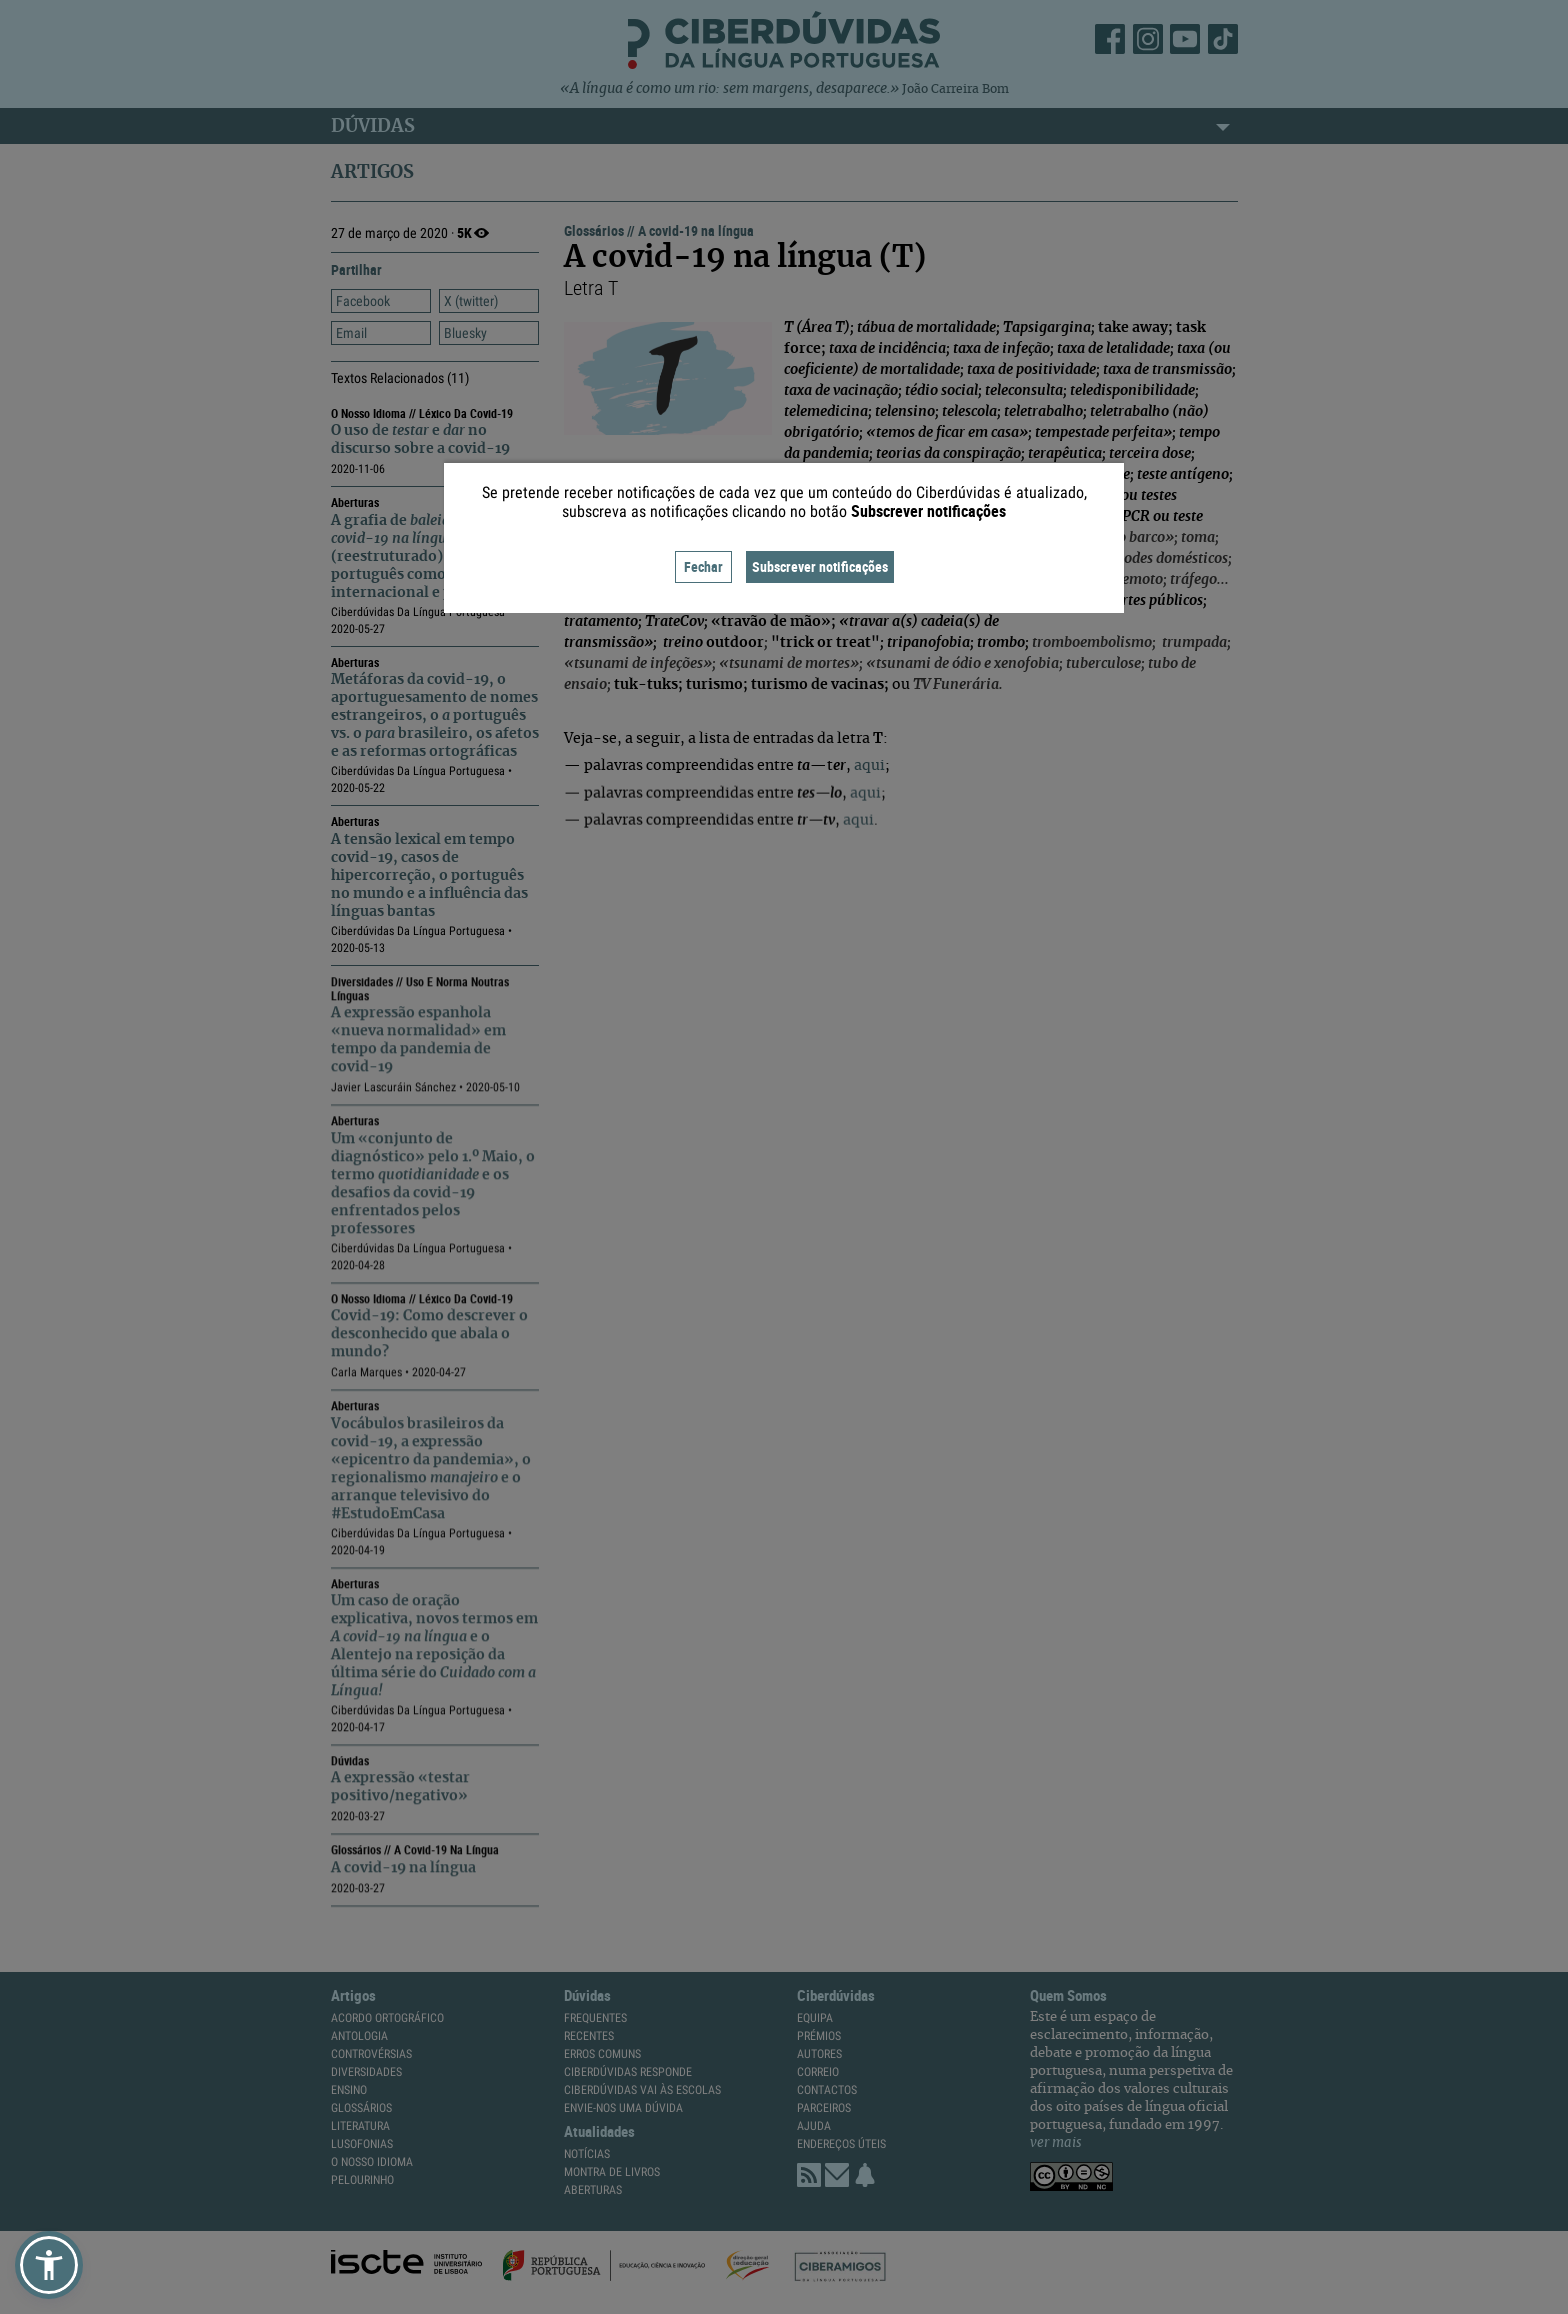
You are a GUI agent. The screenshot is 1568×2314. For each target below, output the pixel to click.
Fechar (703, 566)
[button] (49, 2265)
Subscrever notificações (820, 566)
